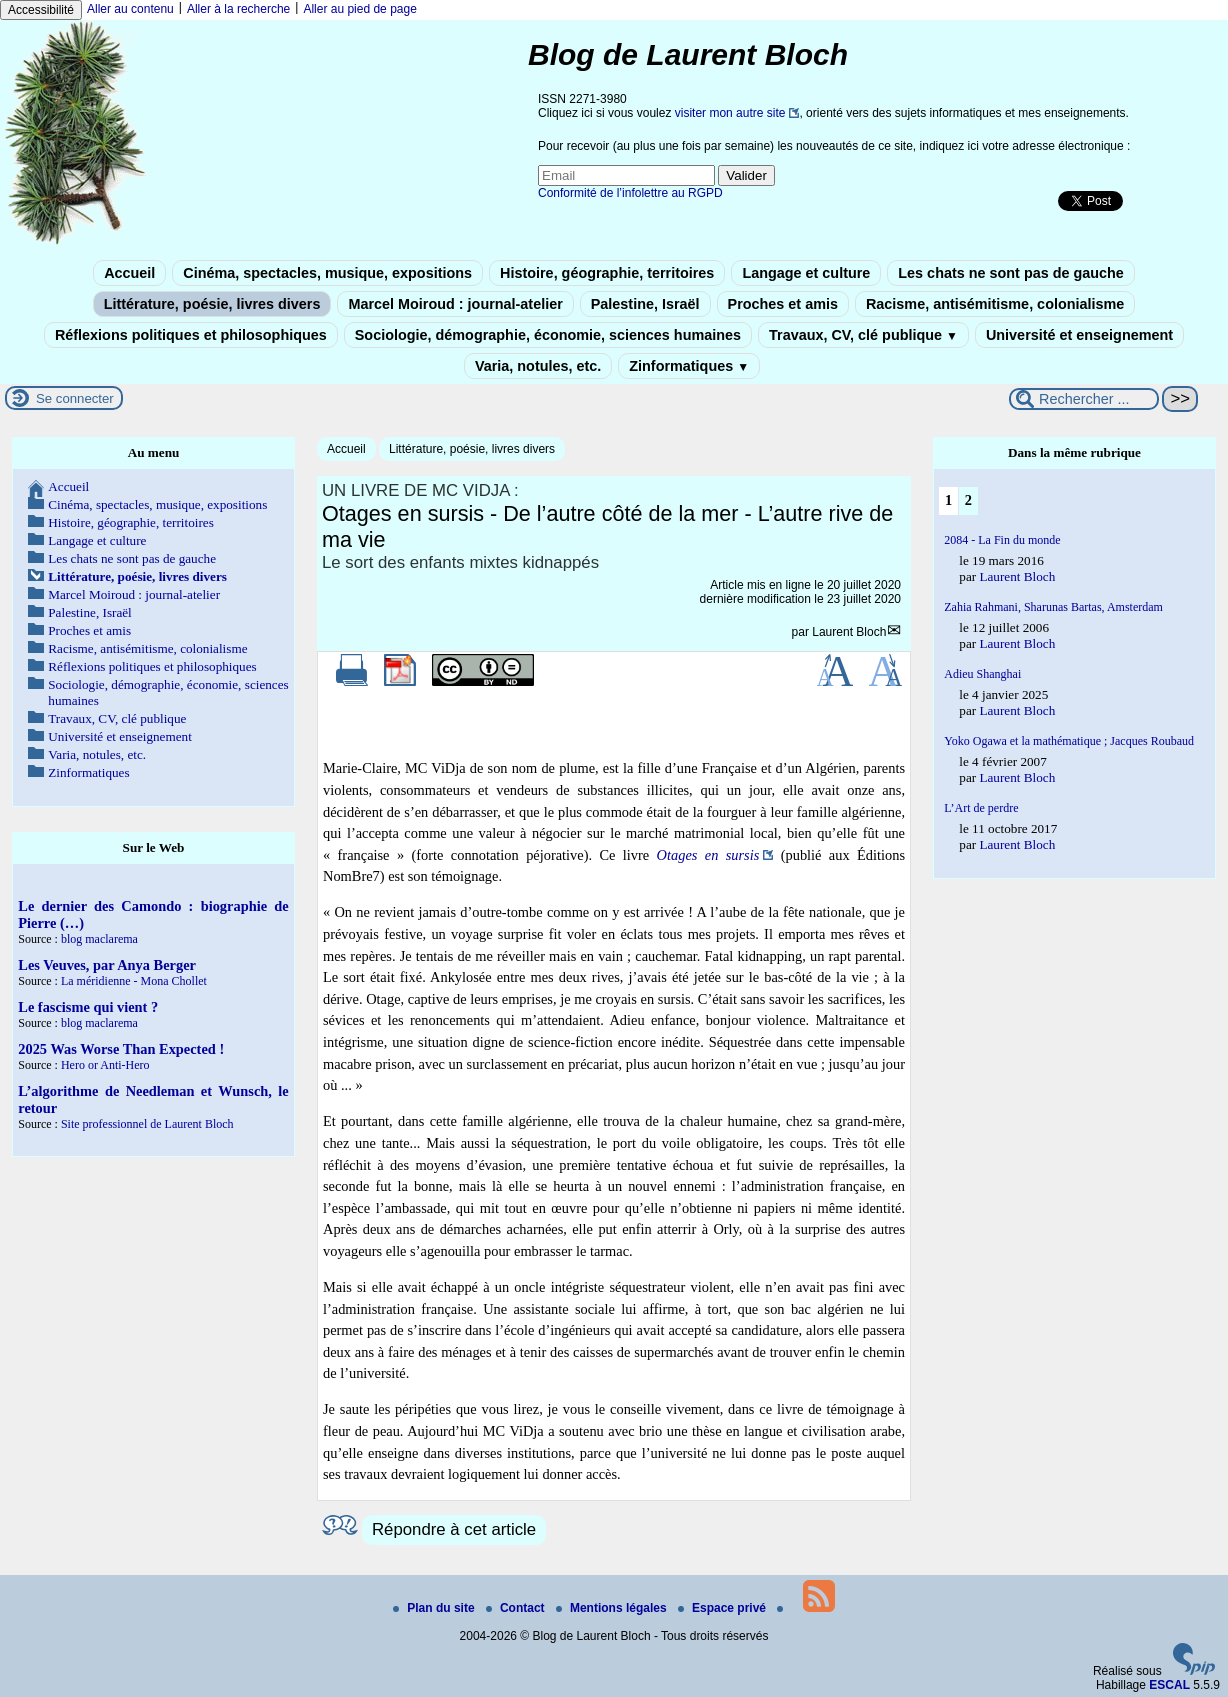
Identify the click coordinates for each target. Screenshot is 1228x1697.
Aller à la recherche (238, 9)
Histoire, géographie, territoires (607, 273)
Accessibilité (41, 10)
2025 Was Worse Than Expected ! (121, 1049)
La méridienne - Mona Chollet (134, 981)
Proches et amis (783, 304)
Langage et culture (806, 273)
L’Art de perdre (981, 808)
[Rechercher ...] (1084, 399)
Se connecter (75, 398)
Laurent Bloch (849, 632)
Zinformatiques (689, 366)
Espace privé (723, 1608)
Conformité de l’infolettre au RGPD (630, 193)
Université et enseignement (1079, 335)
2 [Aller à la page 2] (968, 500)
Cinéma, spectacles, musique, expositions (327, 273)
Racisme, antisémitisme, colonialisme (995, 304)
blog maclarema (99, 939)
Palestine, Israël (645, 304)
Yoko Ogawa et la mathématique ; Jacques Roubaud (1069, 741)
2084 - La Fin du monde (1002, 540)
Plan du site (435, 1608)
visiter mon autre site (730, 113)
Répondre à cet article (454, 1529)
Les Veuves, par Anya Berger (107, 965)
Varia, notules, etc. (538, 366)
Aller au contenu (130, 9)
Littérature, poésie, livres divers (212, 304)
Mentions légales (613, 1608)
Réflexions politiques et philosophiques (191, 335)
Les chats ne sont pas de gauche (1011, 273)
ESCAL (1169, 1685)
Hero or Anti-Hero (105, 1065)
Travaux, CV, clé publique (863, 335)
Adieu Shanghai (982, 674)
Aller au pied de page (359, 9)
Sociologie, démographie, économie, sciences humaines (548, 335)
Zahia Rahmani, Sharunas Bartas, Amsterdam (1053, 607)
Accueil (129, 273)
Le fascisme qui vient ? (88, 1007)
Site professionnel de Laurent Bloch (147, 1124)
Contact (517, 1608)
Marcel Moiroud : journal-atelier (455, 304)
